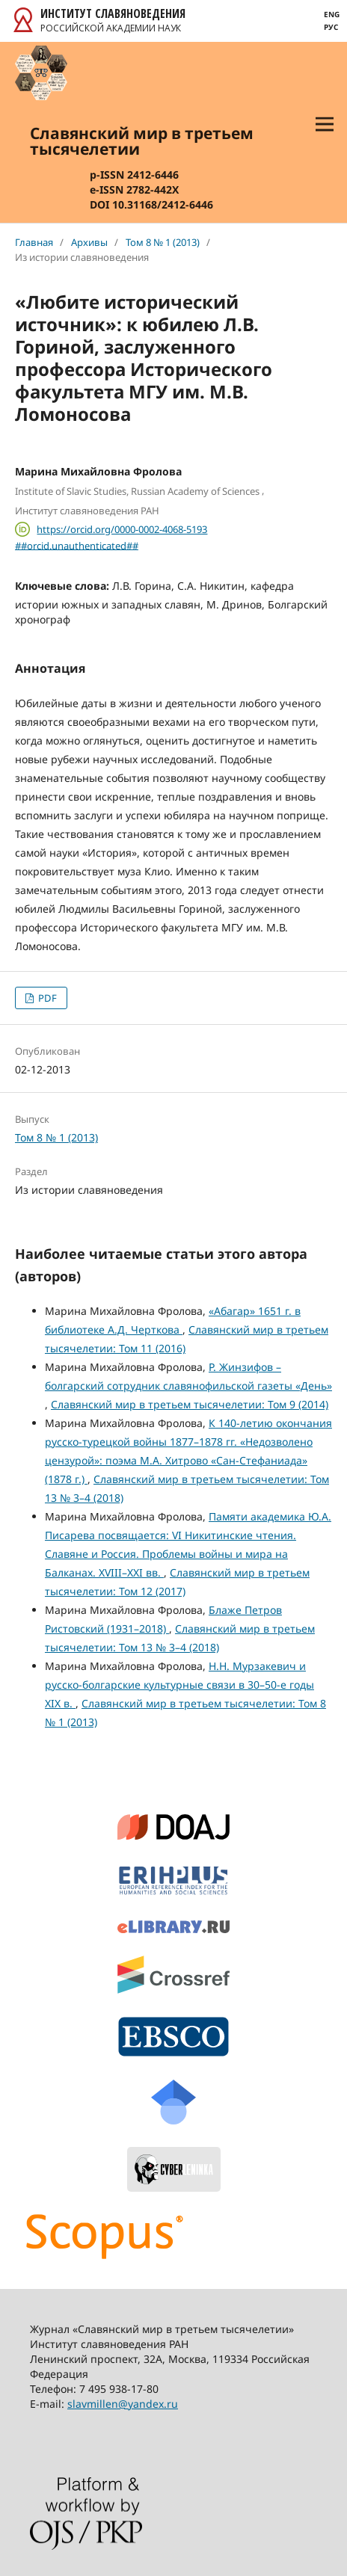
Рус (331, 27)
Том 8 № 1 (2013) (163, 242)
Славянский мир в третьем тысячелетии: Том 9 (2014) (189, 1404)
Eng (332, 14)
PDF (46, 998)
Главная (34, 242)
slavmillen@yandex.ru (122, 2404)
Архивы (89, 242)
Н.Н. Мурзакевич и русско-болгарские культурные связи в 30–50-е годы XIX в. (179, 1684)
